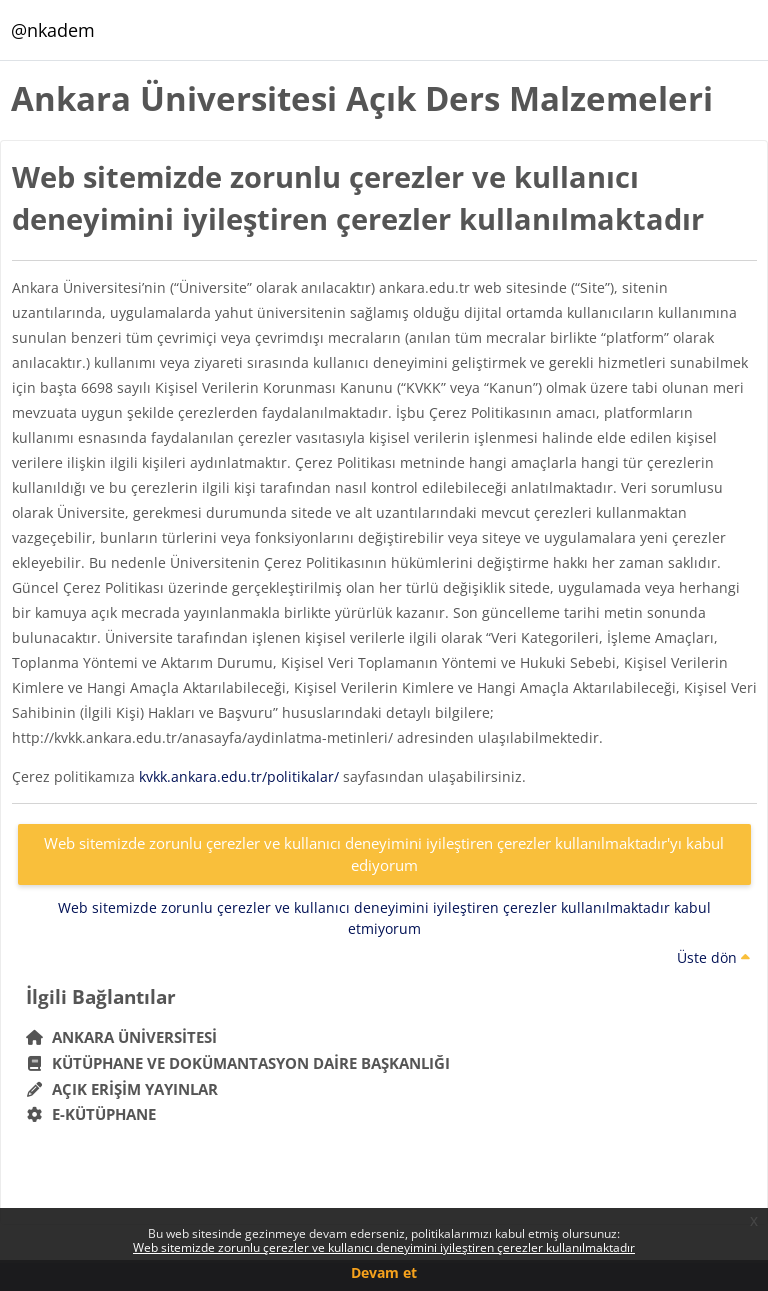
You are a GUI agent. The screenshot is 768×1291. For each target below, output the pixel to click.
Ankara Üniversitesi (122, 1037)
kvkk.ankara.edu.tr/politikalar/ (239, 776)
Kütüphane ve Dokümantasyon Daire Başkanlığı (238, 1063)
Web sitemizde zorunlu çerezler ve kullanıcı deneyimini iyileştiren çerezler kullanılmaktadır (384, 1247)
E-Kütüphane (91, 1114)
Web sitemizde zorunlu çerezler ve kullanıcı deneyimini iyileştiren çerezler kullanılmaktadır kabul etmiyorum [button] (384, 918)
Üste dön (713, 957)
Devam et (384, 1272)
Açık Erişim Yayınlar (124, 1089)
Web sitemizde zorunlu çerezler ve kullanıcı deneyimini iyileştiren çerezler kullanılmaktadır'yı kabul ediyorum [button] (384, 854)
